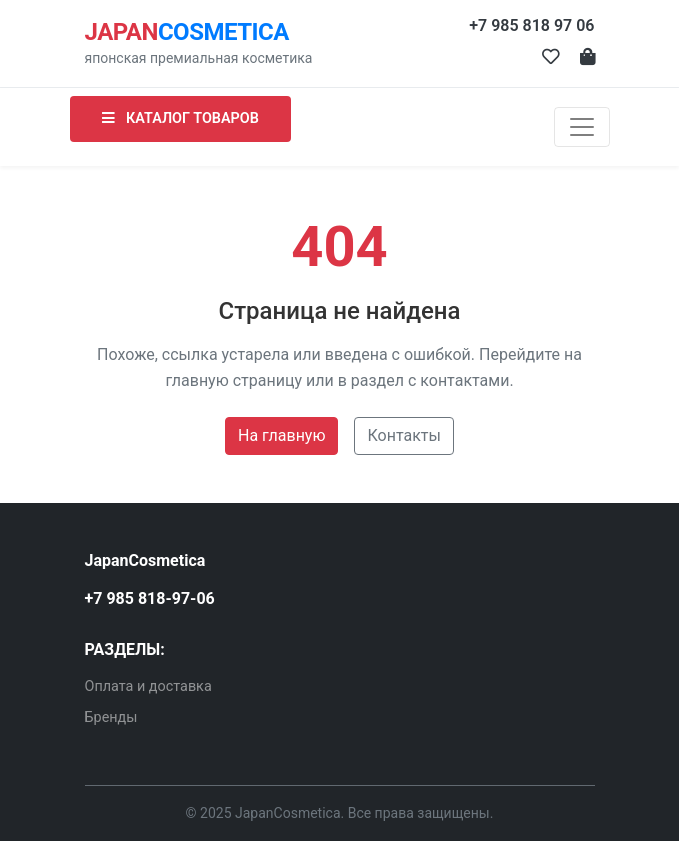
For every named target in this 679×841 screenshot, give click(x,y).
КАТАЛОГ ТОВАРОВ (180, 118)
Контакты (403, 435)
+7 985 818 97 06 (531, 25)
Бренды (111, 717)
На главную (281, 435)
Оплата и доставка (148, 686)
